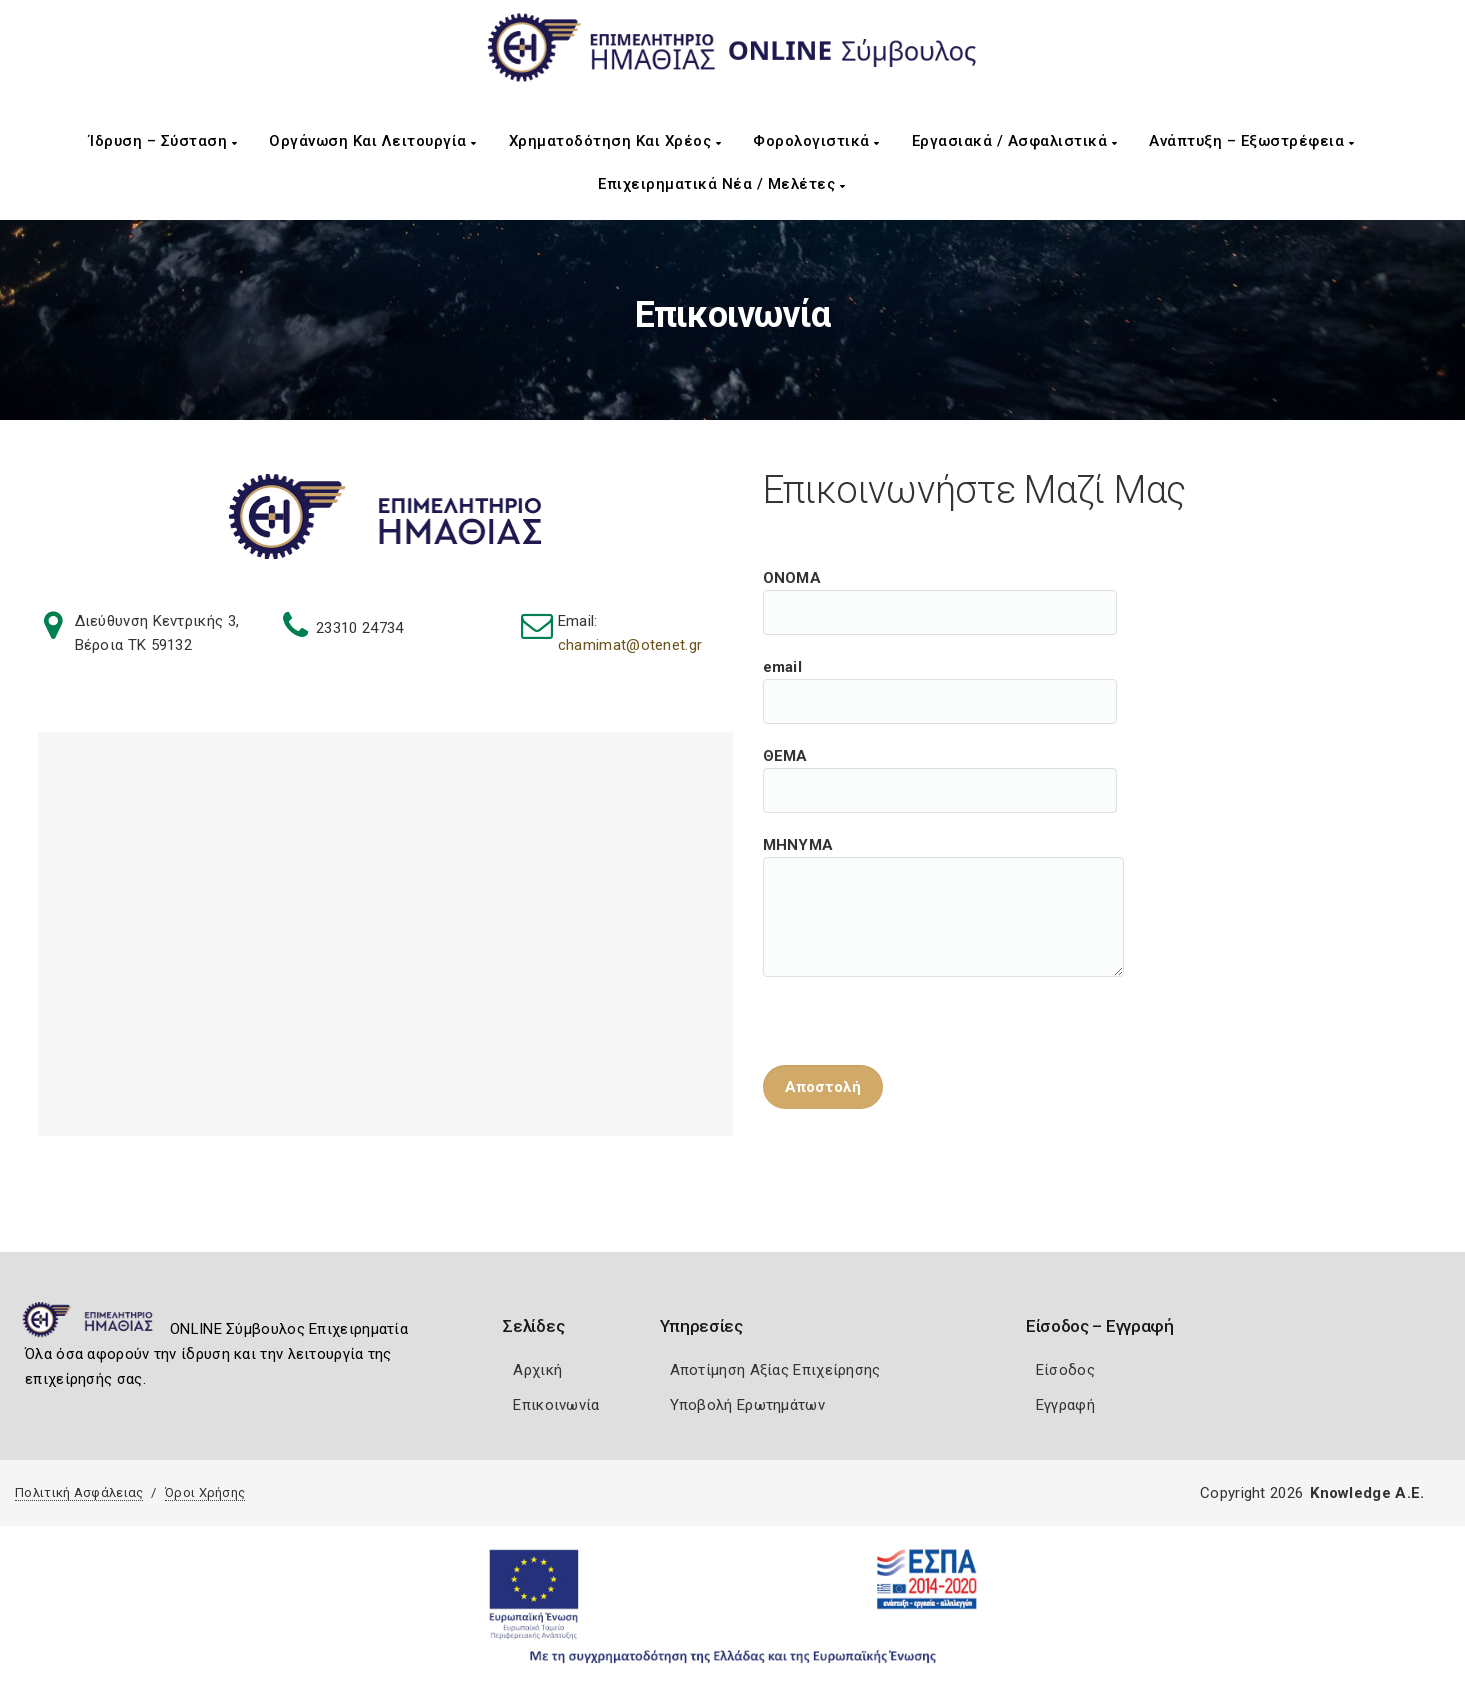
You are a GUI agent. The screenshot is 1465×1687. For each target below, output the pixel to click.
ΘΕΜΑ (940, 768)
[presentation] (915, 1007)
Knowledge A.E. (1367, 1493)
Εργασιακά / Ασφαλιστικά (1015, 141)
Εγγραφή (1065, 1405)
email (940, 679)
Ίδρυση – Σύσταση (163, 141)
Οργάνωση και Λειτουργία (373, 141)
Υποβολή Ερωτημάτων (747, 1405)
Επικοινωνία (556, 1405)
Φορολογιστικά (816, 141)
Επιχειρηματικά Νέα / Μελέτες (721, 184)
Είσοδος (1065, 1370)
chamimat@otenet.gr (630, 645)
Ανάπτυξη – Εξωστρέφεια (1251, 141)
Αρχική (537, 1370)
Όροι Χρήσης (205, 1492)
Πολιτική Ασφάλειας (79, 1492)
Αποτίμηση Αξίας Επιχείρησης (775, 1370)
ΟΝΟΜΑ (940, 590)
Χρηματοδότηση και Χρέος (615, 141)
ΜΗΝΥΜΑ (943, 857)
